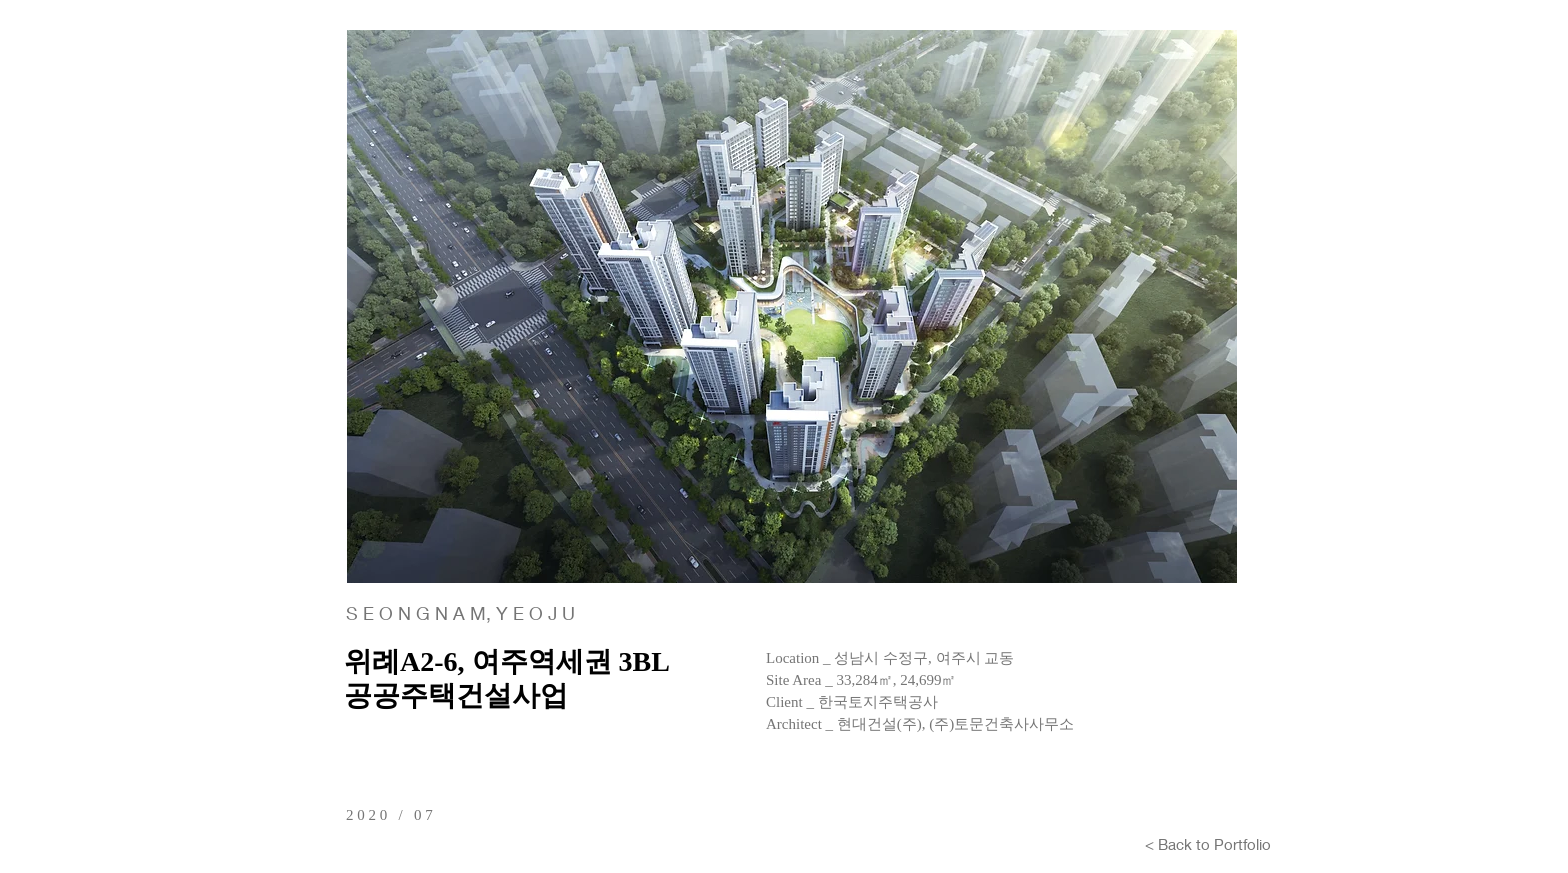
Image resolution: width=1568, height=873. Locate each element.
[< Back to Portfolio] (1208, 844)
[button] (792, 306)
